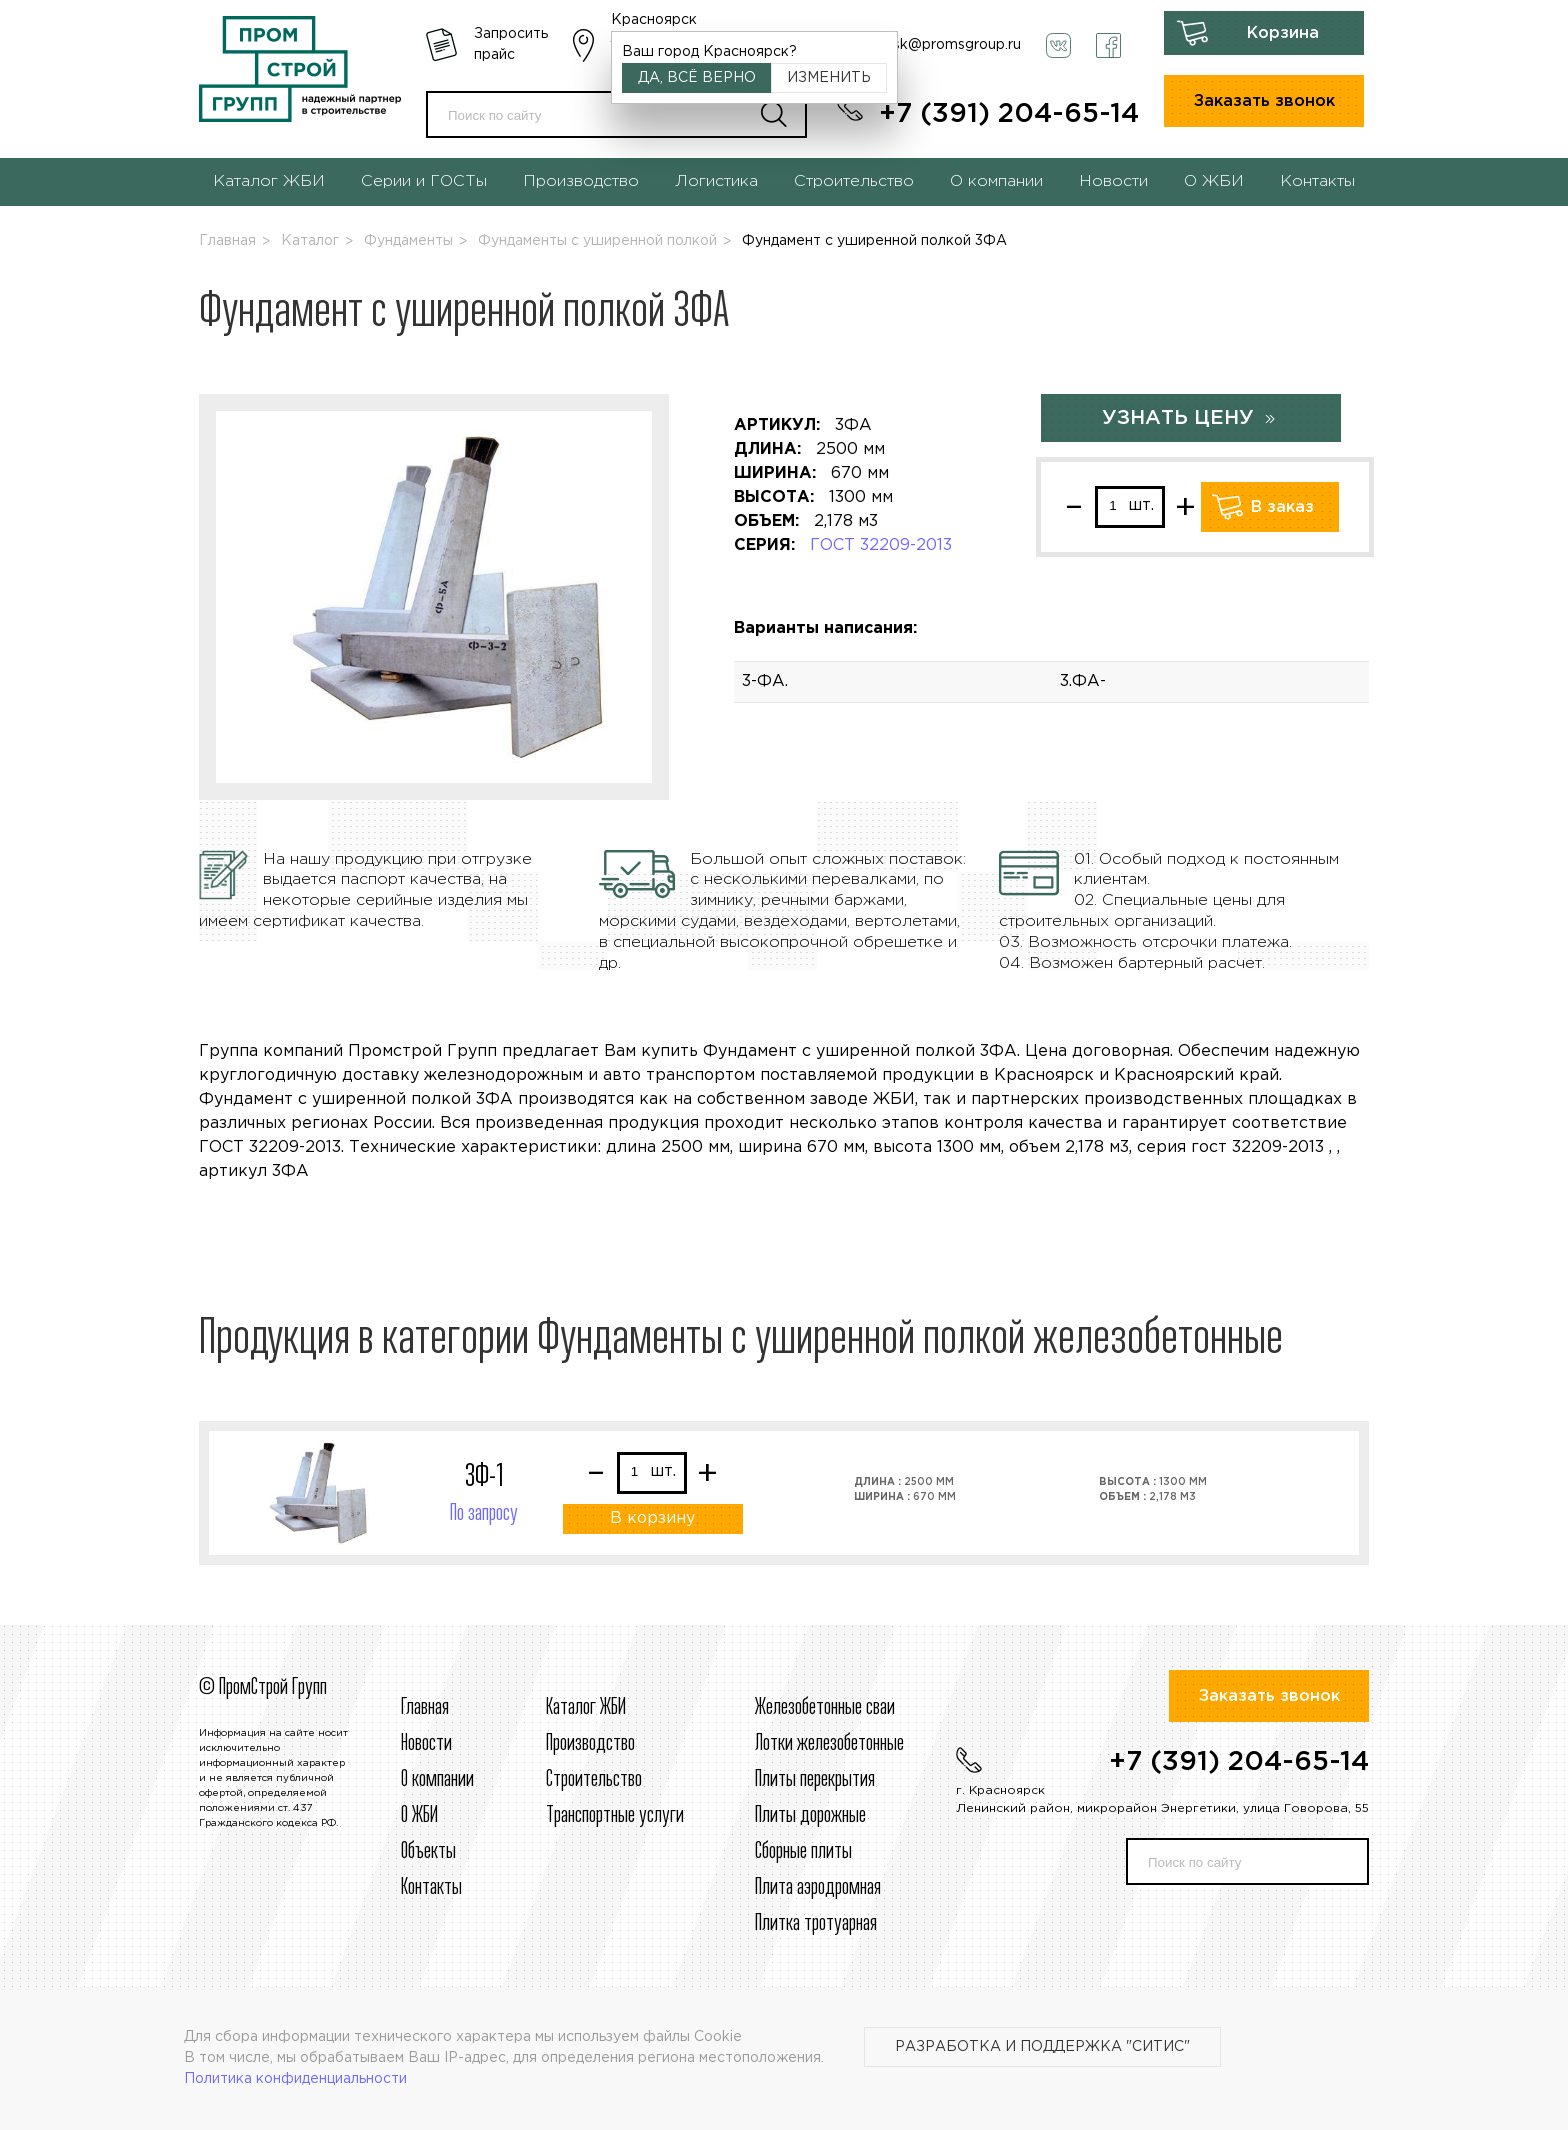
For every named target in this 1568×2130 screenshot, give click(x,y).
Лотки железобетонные (829, 1744)
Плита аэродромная (818, 1888)
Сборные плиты (803, 1852)
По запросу (484, 1514)
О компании (996, 181)
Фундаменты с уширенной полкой (597, 241)
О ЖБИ (1214, 181)
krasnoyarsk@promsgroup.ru (924, 45)
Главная (227, 241)
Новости (1113, 181)
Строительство (854, 181)
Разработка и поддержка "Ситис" (1042, 2047)
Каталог (310, 241)
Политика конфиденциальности (295, 2079)
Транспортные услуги (615, 1816)
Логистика (716, 181)
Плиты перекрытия (815, 1780)
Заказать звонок (1264, 101)
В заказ (1282, 507)
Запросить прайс (511, 44)
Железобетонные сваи (825, 1708)
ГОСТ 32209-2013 (881, 545)
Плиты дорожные (810, 1816)
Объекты (428, 1852)
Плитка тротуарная (816, 1924)
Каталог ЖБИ (269, 181)
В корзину (652, 1518)
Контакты (1317, 181)
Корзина (1283, 33)
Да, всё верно (697, 78)
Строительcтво (594, 1780)
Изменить (829, 78)
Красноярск (654, 20)
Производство (581, 181)
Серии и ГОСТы (424, 181)
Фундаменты (408, 241)
